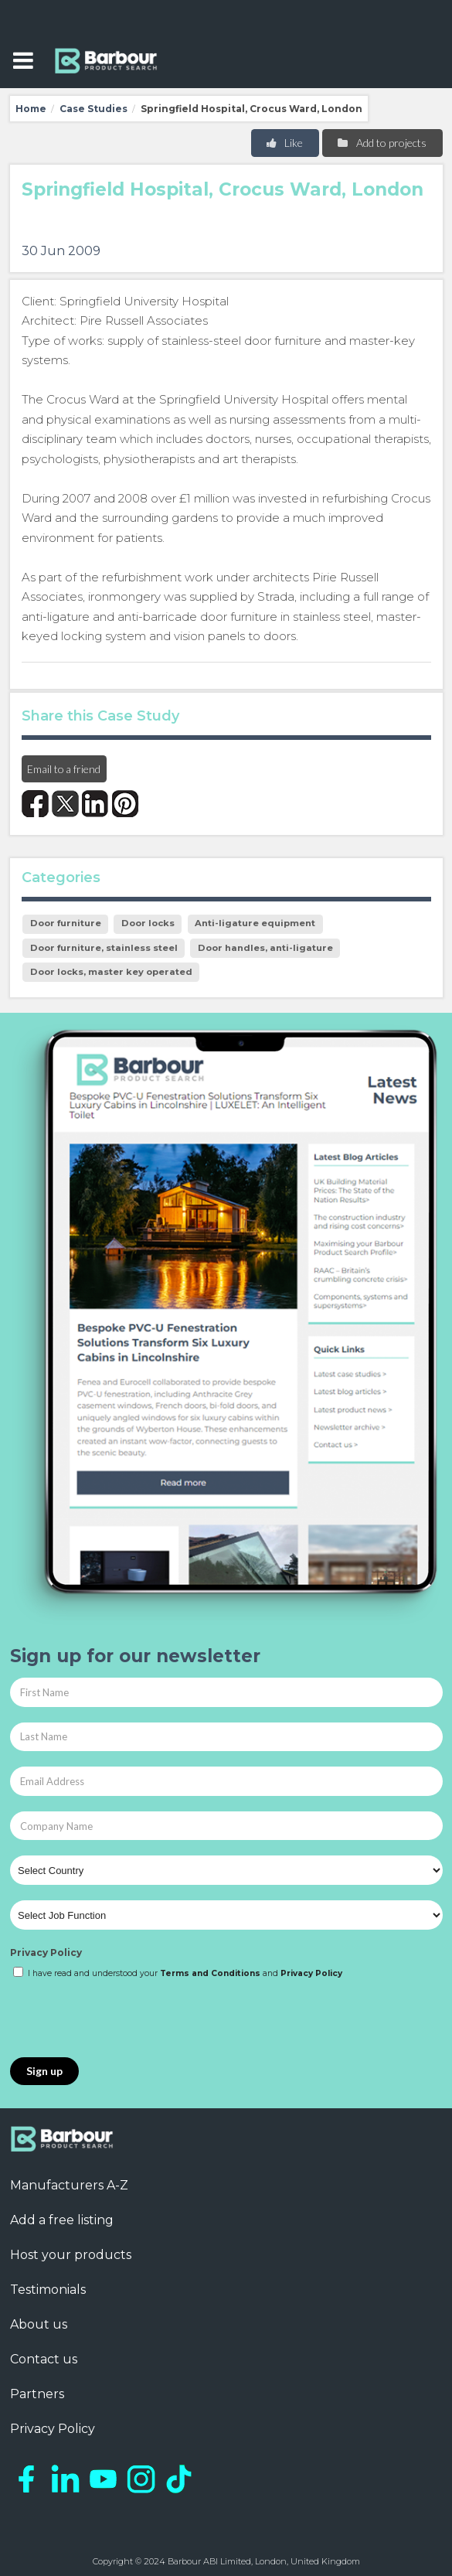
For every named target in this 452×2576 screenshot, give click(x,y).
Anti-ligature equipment (255, 923)
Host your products (70, 2254)
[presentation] (127, 2019)
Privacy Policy (46, 1952)
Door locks (148, 923)
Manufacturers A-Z (69, 2185)
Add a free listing (62, 2220)
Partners (37, 2394)
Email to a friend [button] (63, 768)
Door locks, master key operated (111, 971)
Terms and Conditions (210, 1973)
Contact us (43, 2359)
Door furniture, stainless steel (104, 947)
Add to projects (381, 142)
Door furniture (65, 923)
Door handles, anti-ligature (265, 947)
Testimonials (48, 2289)
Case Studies (93, 108)
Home (30, 108)
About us (38, 2324)
